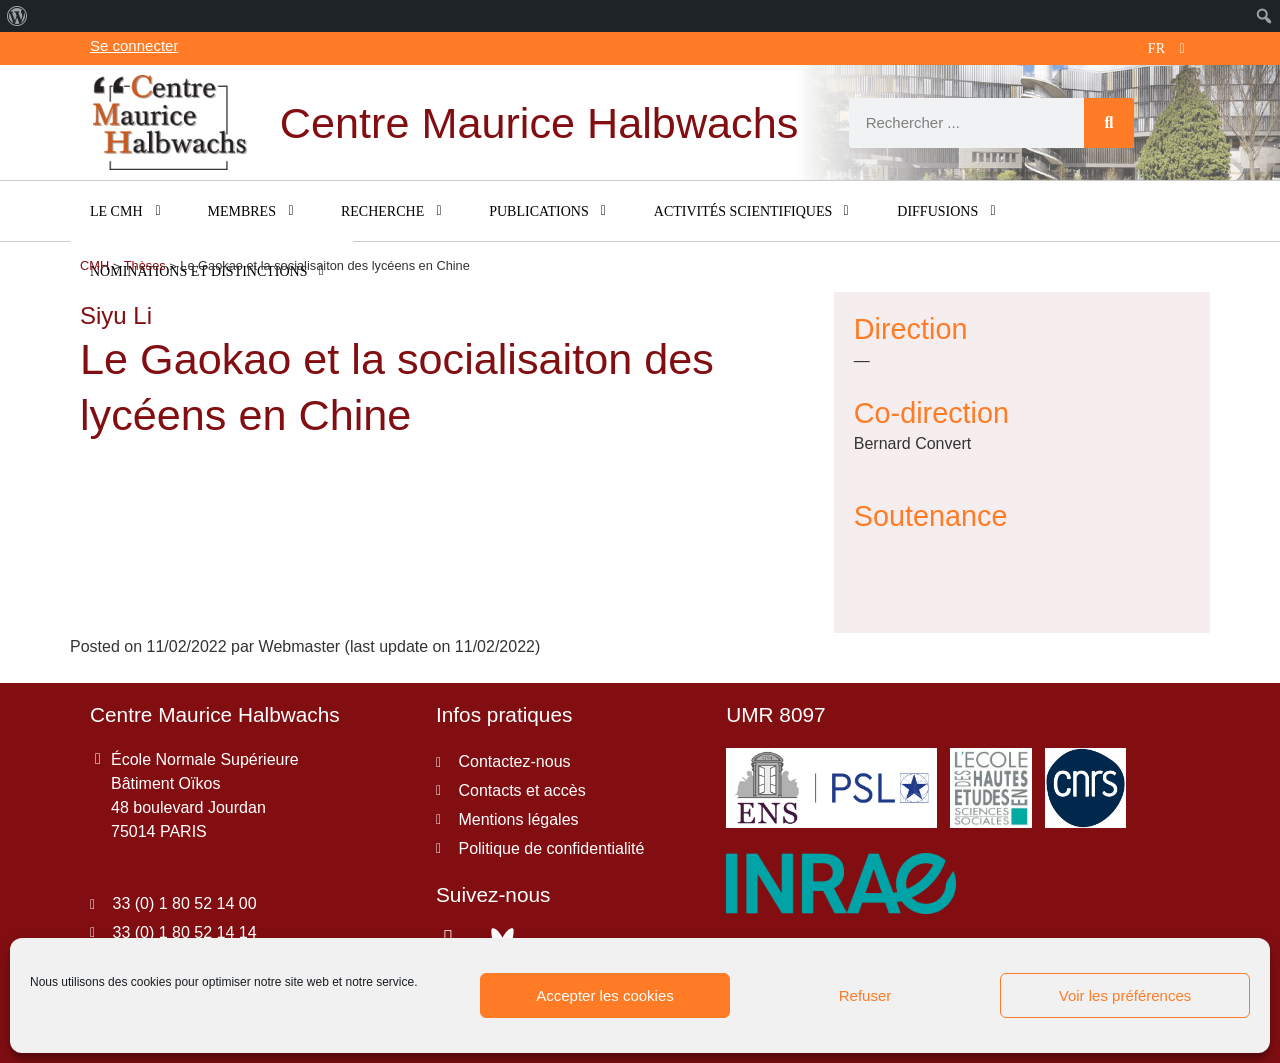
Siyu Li (116, 315)
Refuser (865, 995)
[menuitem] (17, 16)
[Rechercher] (1109, 123)
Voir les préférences (1125, 995)
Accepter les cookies (605, 995)
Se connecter (134, 45)
